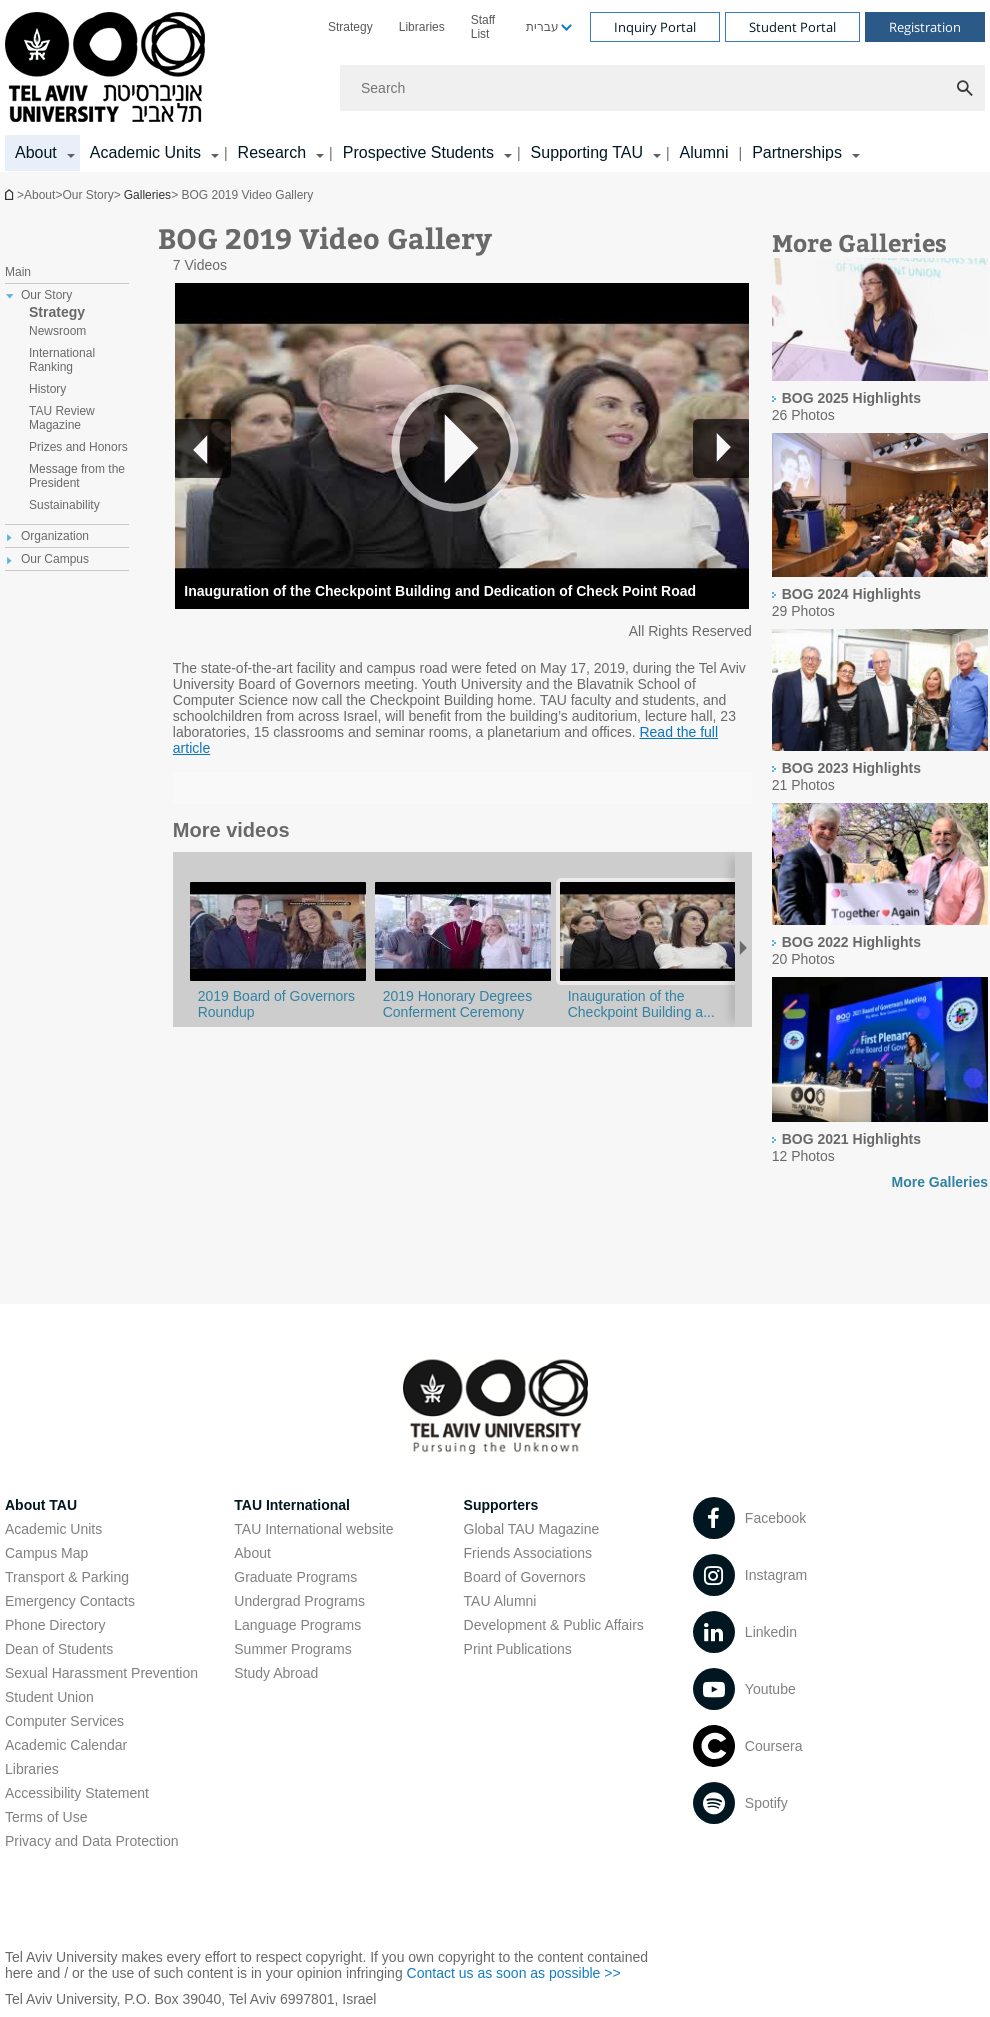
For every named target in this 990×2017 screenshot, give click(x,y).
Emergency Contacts (70, 1601)
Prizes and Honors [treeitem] (78, 447)
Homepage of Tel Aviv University (11, 194)
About (252, 1553)
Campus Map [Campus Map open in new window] (46, 1553)
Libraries (422, 27)
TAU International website (313, 1529)
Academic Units (53, 1529)
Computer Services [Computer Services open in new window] (64, 1721)
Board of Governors (525, 1577)
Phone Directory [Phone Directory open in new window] (55, 1625)
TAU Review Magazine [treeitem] (62, 418)
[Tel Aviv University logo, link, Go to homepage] (108, 68)
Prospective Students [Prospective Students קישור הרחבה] (418, 152)
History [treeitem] (47, 389)
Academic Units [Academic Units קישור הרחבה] (145, 152)
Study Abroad (276, 1673)
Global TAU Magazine (532, 1529)
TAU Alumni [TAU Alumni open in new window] (500, 1601)
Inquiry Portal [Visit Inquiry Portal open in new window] (655, 27)
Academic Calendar (66, 1745)
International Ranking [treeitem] (62, 360)
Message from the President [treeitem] (77, 476)
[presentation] (880, 376)
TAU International (292, 1505)
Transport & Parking (67, 1577)
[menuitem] (350, 27)
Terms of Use (46, 1817)
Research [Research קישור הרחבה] (272, 152)
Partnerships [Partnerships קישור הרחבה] (797, 152)
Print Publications (518, 1649)
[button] (721, 448)
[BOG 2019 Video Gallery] (648, 980)
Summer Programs (292, 1649)
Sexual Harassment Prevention (101, 1673)
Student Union (49, 1697)
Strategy (350, 27)
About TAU (41, 1505)
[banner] (495, 86)
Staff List (483, 27)
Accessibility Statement (77, 1793)
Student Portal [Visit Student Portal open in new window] (792, 27)
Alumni (704, 152)
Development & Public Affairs (554, 1625)
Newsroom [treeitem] (57, 331)
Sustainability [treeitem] (64, 505)
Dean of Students (59, 1649)
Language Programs (297, 1625)
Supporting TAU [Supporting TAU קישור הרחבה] (587, 152)
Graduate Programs (295, 1577)
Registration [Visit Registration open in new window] (925, 27)
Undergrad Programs (299, 1601)
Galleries (147, 195)
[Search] (662, 88)
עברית (542, 27)
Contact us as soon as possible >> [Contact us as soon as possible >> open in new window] (514, 1973)
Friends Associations (528, 1553)
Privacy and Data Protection (92, 1841)
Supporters (501, 1505)
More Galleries (940, 1182)
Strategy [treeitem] (57, 312)
